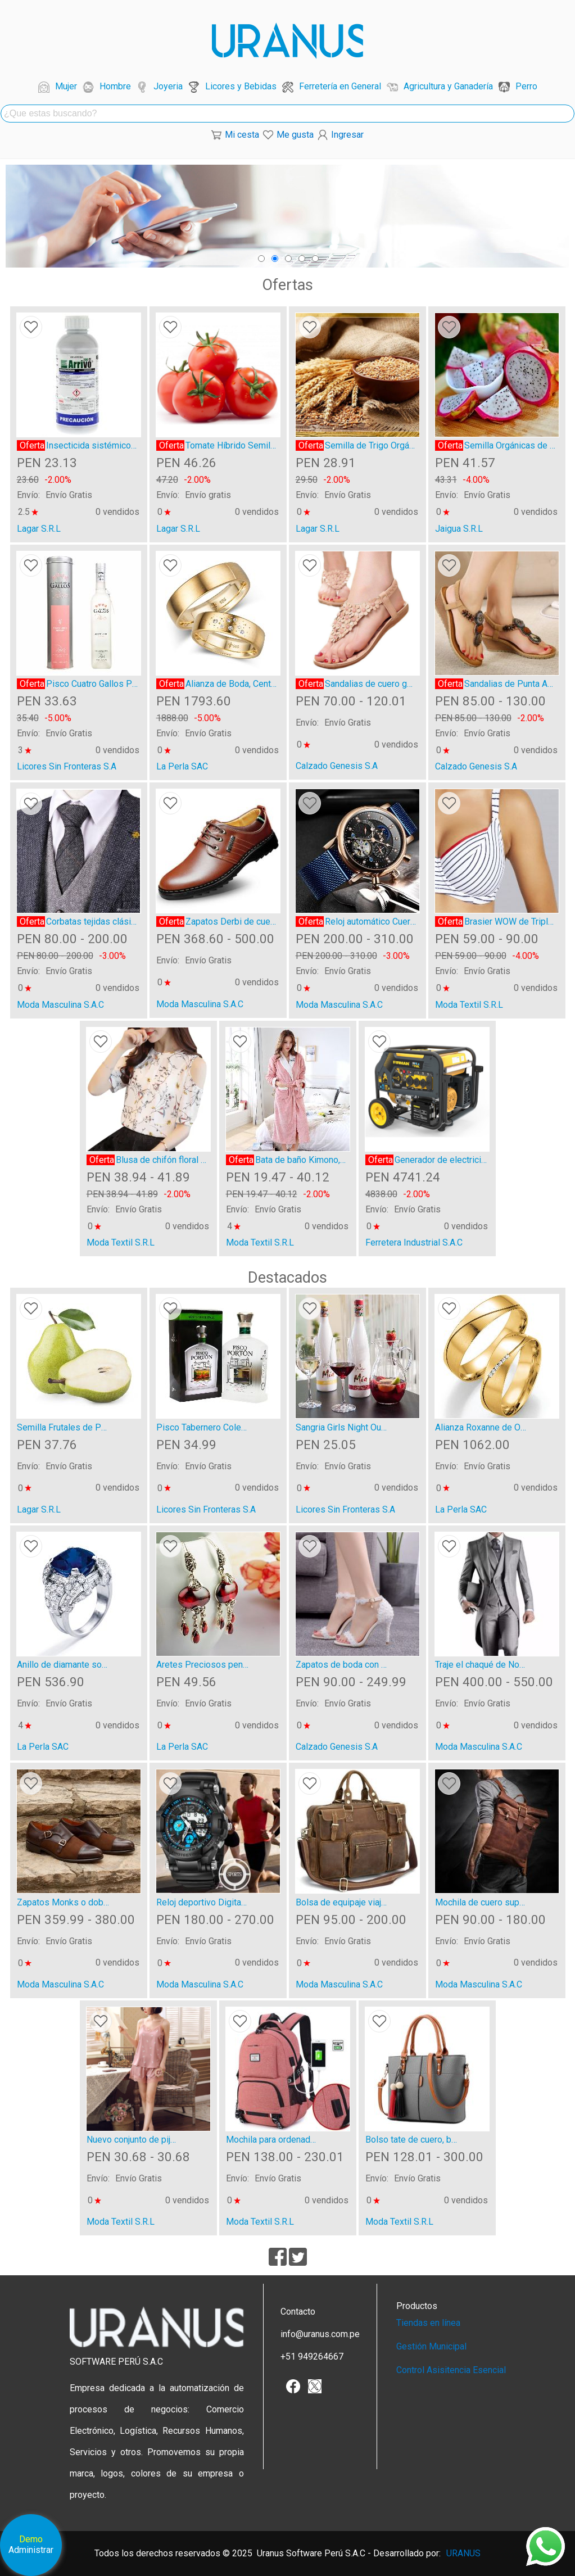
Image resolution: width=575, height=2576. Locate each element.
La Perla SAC (182, 766)
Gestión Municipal (431, 2346)
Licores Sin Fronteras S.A (66, 766)
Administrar (30, 2550)
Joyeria (168, 86)
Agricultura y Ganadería (448, 86)
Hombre (115, 86)
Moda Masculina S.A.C (60, 1004)
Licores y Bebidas (241, 86)
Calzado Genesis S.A (337, 765)
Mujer (66, 86)
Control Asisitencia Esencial (451, 2370)
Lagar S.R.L (39, 528)
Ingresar (347, 134)
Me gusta (295, 134)
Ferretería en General (340, 86)
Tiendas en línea (428, 2322)
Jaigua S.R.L (459, 528)
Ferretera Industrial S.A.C (414, 1242)
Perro (526, 86)
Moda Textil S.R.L (469, 1004)
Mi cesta (242, 134)
